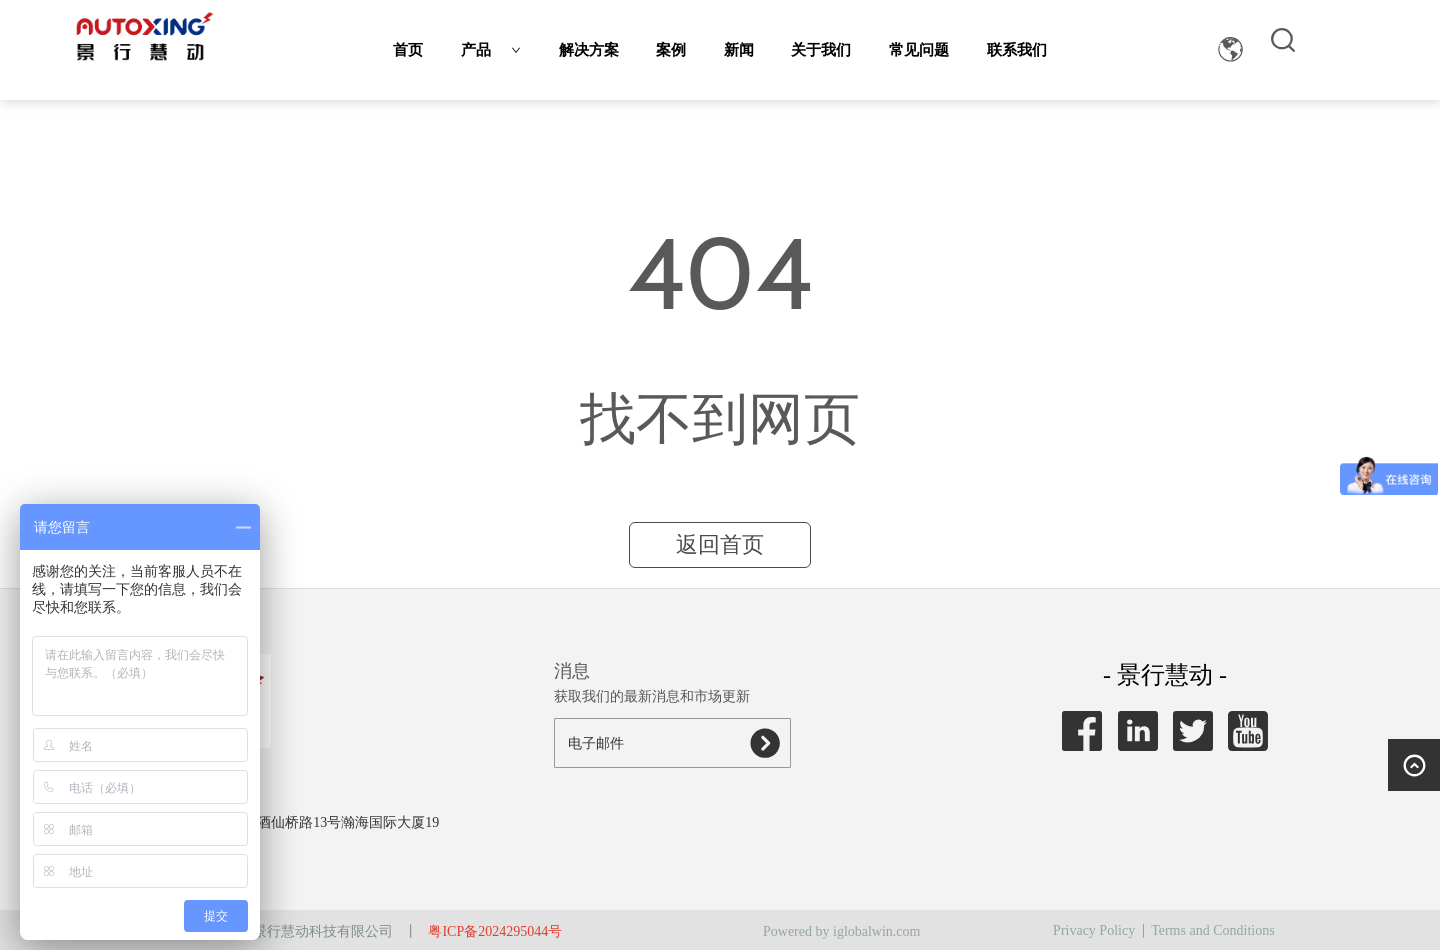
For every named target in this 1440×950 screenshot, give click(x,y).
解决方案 (589, 50)
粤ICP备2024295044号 (495, 931)
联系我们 (1017, 50)
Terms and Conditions (1212, 930)
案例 (671, 50)
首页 (408, 50)
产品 (491, 50)
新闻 (739, 50)
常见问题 (919, 50)
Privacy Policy (1094, 930)
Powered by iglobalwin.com (841, 931)
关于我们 (821, 50)
